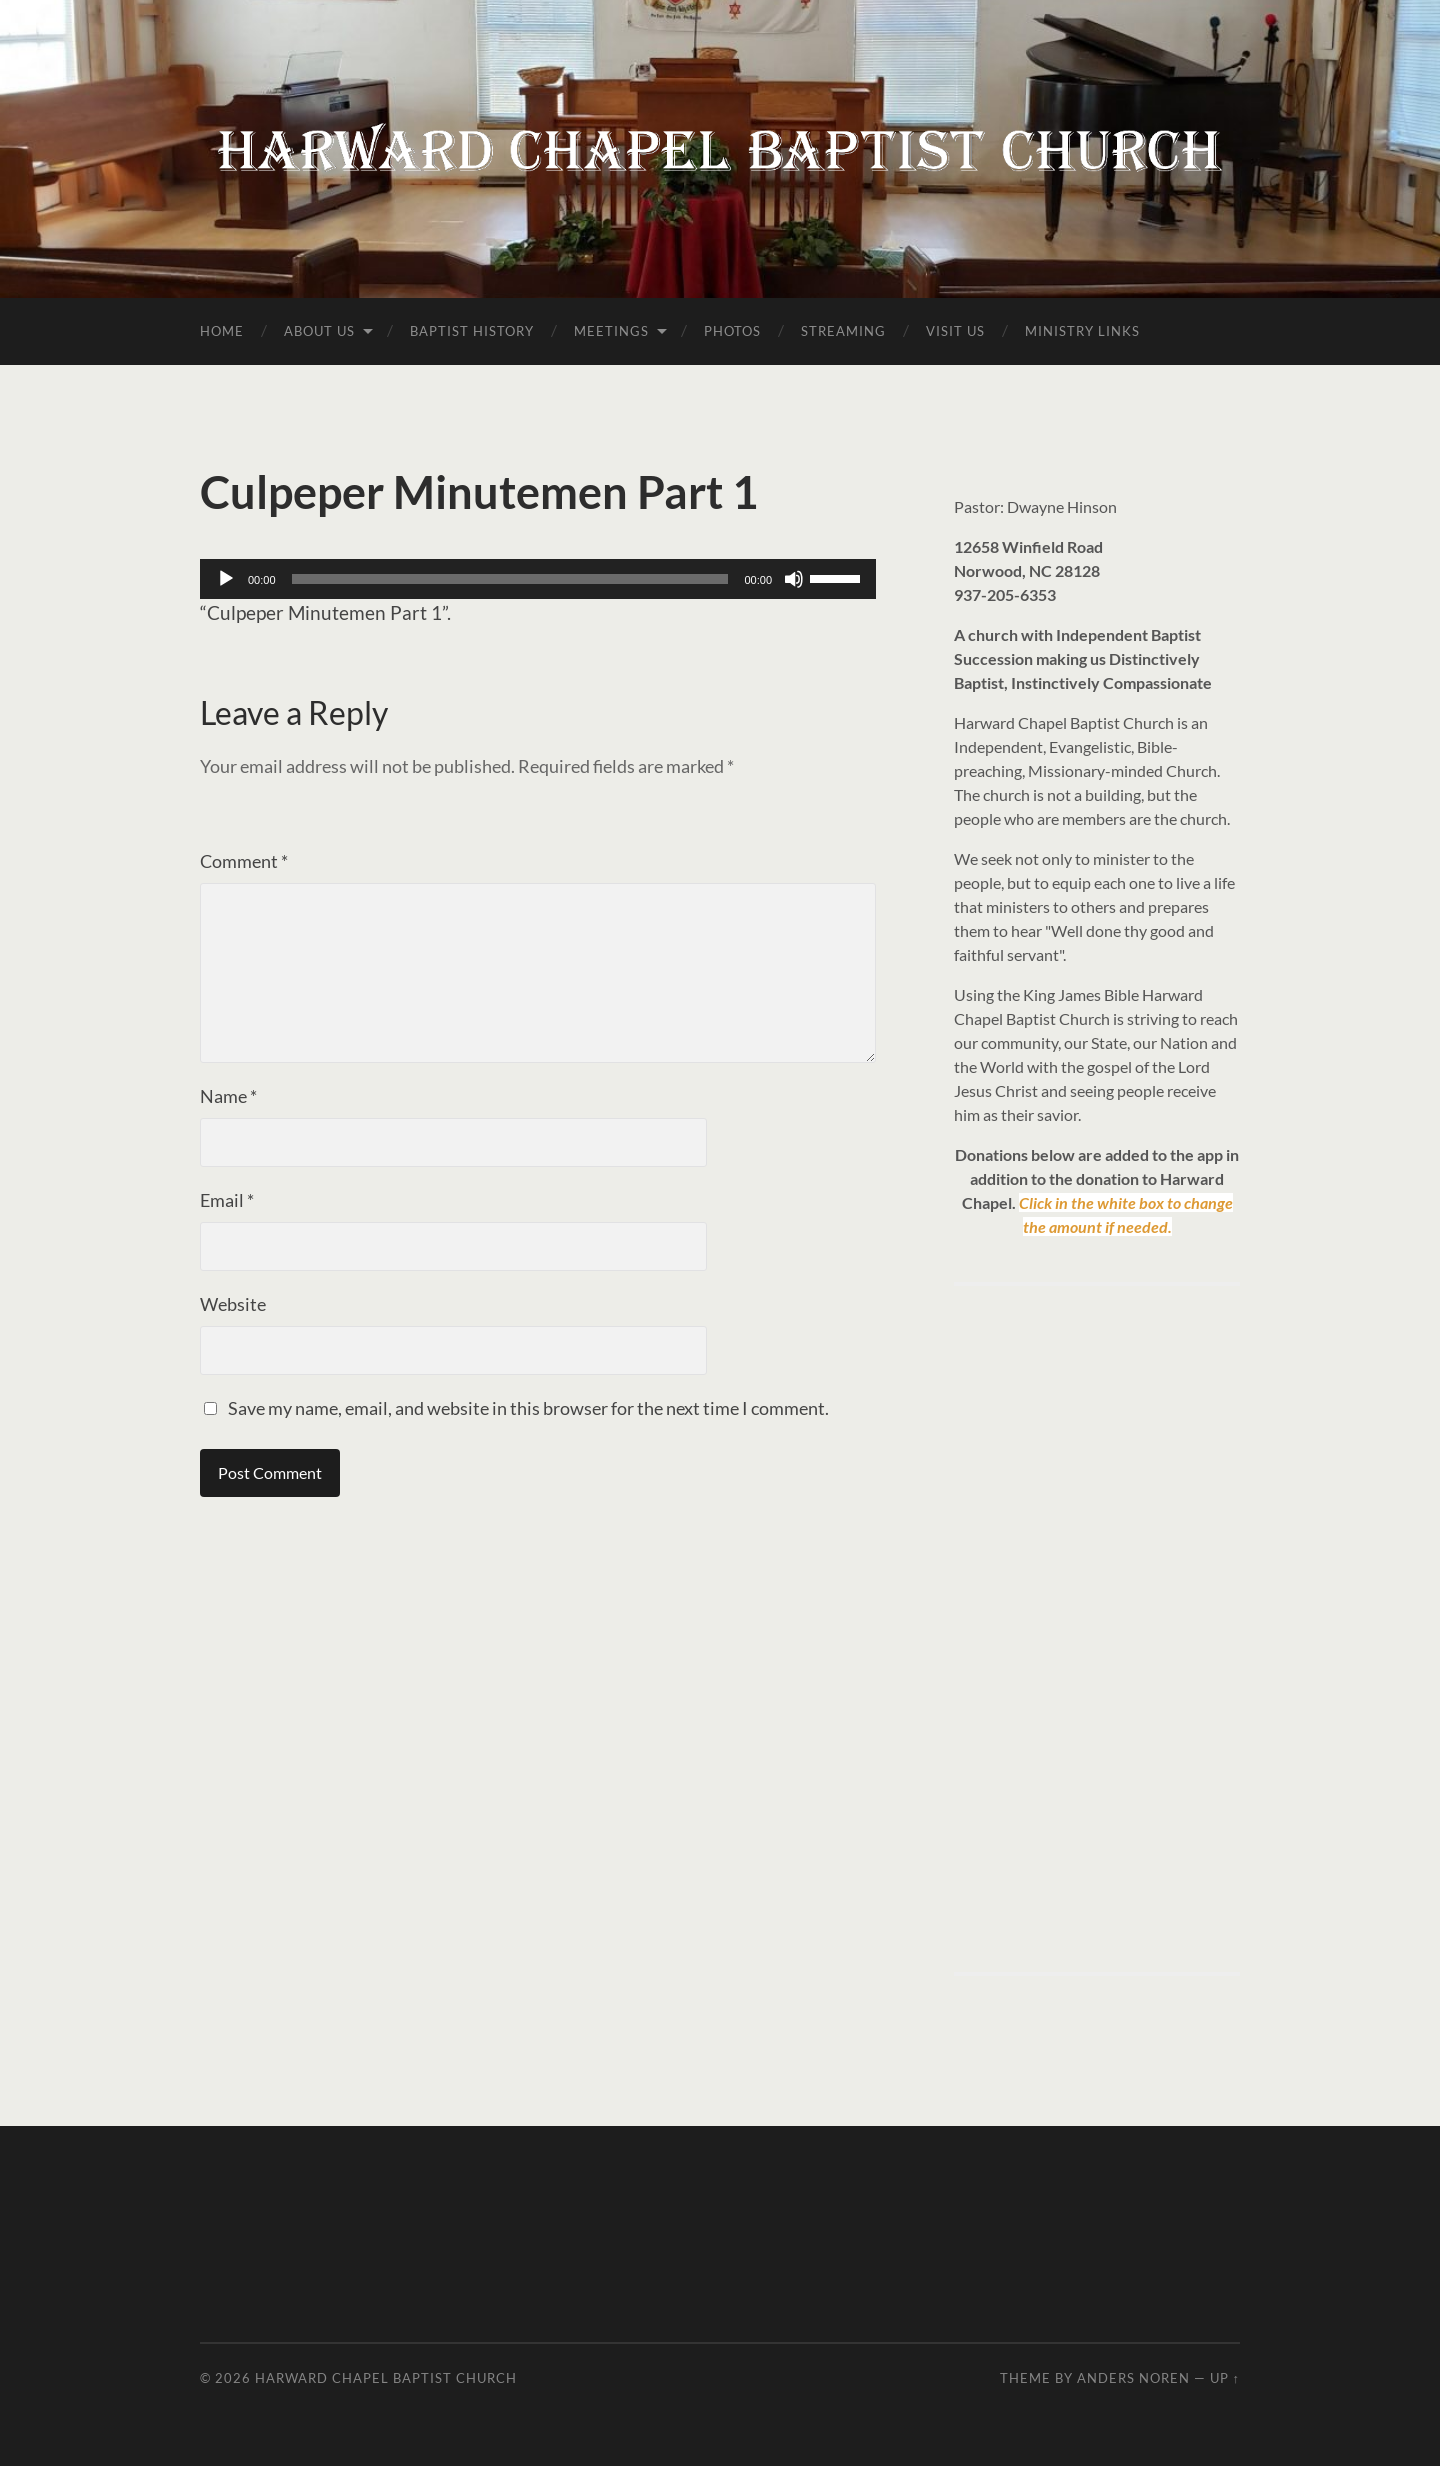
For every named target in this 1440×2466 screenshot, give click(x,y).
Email (227, 1200)
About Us (319, 331)
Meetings (611, 331)
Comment (244, 861)
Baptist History (472, 331)
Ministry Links (1082, 331)
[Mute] (794, 579)
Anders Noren (1133, 2378)
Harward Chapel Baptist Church (386, 2378)
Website (233, 1304)
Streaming (843, 331)
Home (222, 331)
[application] (538, 579)
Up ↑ (1225, 2378)
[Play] (226, 579)
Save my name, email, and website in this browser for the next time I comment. (528, 1408)
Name (228, 1096)
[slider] (510, 579)
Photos (732, 331)
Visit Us (955, 331)
